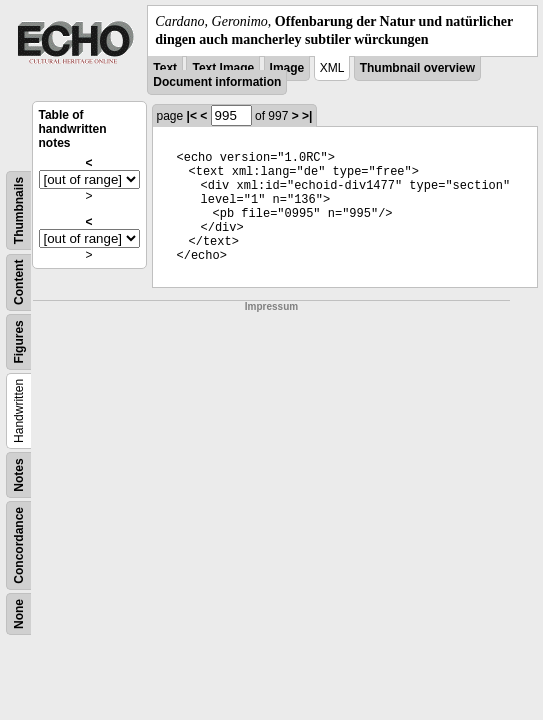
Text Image (223, 68)
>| (307, 116)
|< (192, 116)
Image (287, 68)
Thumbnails (19, 210)
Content (19, 282)
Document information (217, 82)
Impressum (271, 306)
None (19, 614)
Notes (19, 475)
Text (165, 68)
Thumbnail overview (417, 68)
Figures (19, 342)
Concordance (19, 545)
